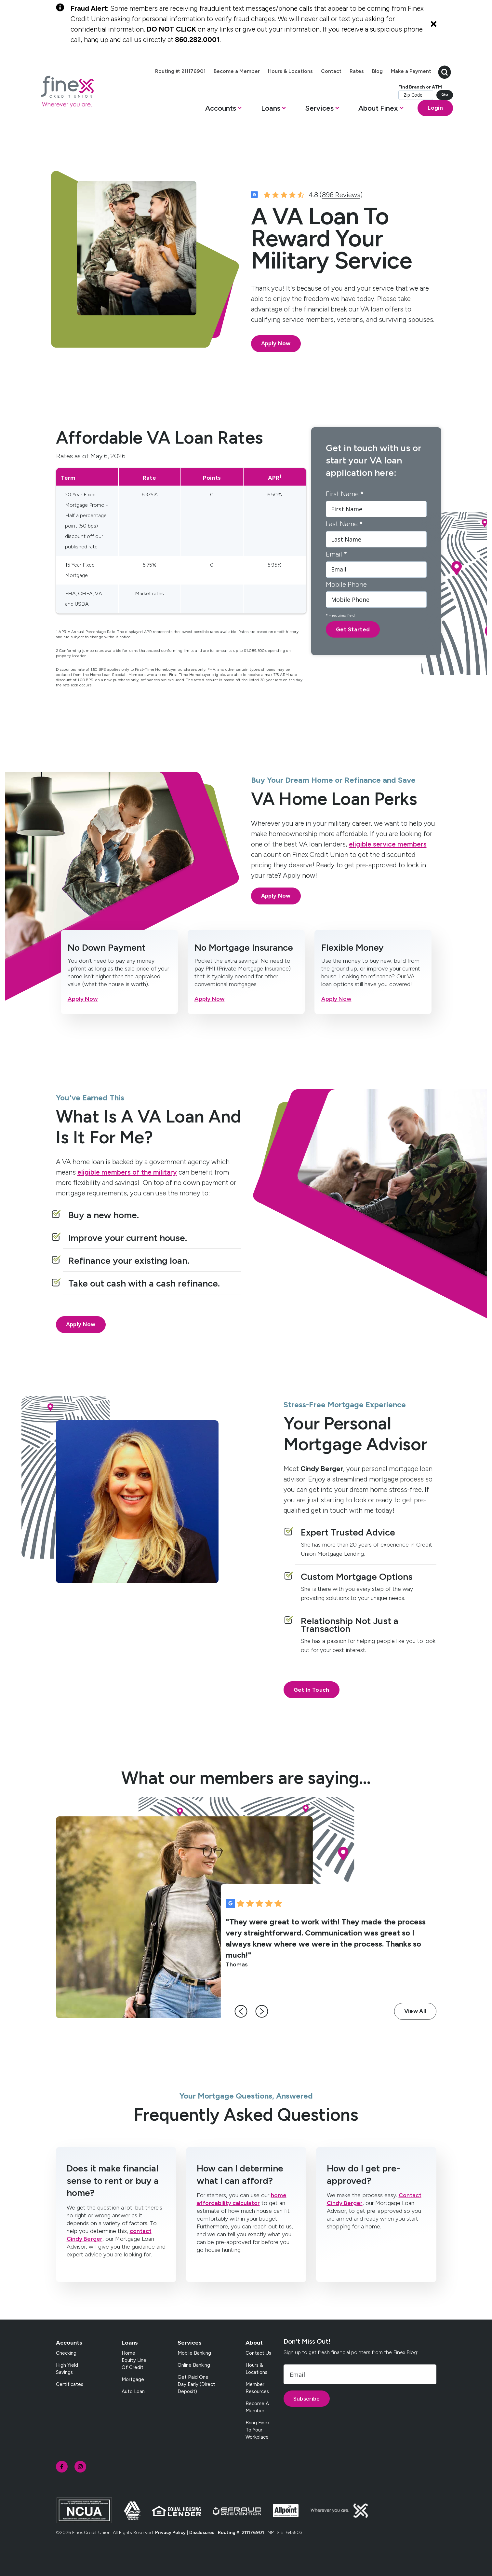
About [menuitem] (254, 2342)
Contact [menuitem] (331, 71)
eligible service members (388, 844)
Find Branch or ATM (420, 87)
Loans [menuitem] (130, 2342)
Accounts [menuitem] (69, 2342)
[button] (223, 110)
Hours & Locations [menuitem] (290, 71)
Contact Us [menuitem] (258, 2353)
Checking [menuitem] (66, 2353)
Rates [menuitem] (357, 71)
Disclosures (201, 2532)
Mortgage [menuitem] (133, 2379)
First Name (345, 494)
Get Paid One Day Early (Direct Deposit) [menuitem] (196, 2384)
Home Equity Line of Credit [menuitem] (134, 2360)
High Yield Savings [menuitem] (67, 2368)
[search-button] (444, 71)
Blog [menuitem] (377, 71)
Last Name (344, 524)
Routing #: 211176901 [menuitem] (180, 71)
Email (336, 554)
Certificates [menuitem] (69, 2384)
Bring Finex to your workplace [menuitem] (258, 2430)
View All (415, 2011)
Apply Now (276, 343)
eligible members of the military (127, 1172)
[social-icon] (62, 2467)
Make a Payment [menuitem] (411, 71)
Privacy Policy (170, 2532)
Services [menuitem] (190, 2342)
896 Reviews (341, 195)
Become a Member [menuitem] (237, 71)
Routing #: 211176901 (241, 2532)
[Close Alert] (433, 24)
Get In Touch (311, 1690)
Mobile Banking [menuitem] (194, 2353)
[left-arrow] (241, 2011)
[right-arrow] (261, 2011)
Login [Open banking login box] (435, 107)
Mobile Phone (346, 584)
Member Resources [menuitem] (257, 2387)
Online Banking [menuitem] (194, 2365)
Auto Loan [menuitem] (133, 2391)
